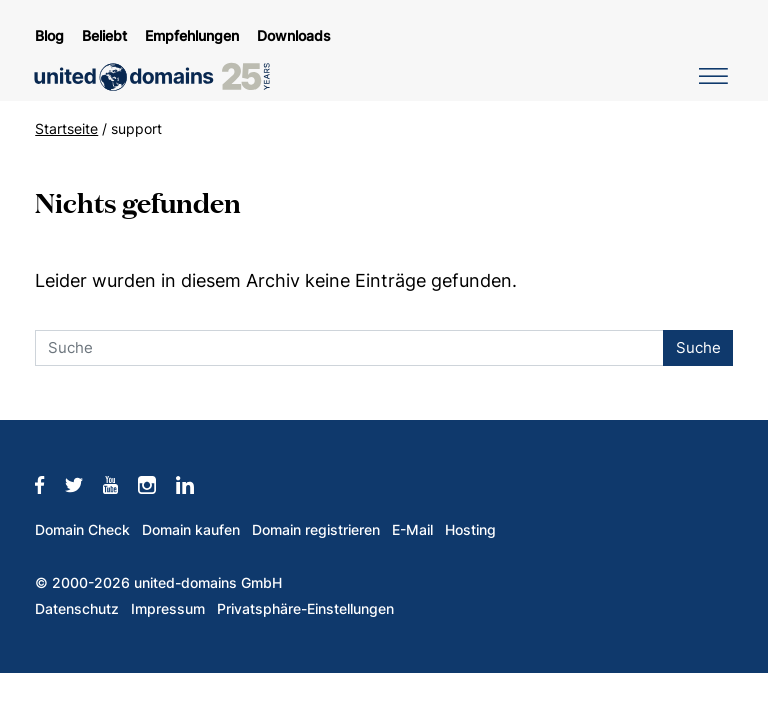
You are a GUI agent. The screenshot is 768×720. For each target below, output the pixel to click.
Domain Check (82, 530)
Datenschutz (77, 609)
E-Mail (412, 530)
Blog (49, 36)
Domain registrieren (316, 530)
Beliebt (104, 36)
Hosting (470, 530)
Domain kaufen (191, 530)
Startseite (66, 129)
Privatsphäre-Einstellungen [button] (305, 609)
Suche (698, 347)
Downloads (294, 36)
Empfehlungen (192, 36)
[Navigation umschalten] (710, 75)
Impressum (168, 609)
